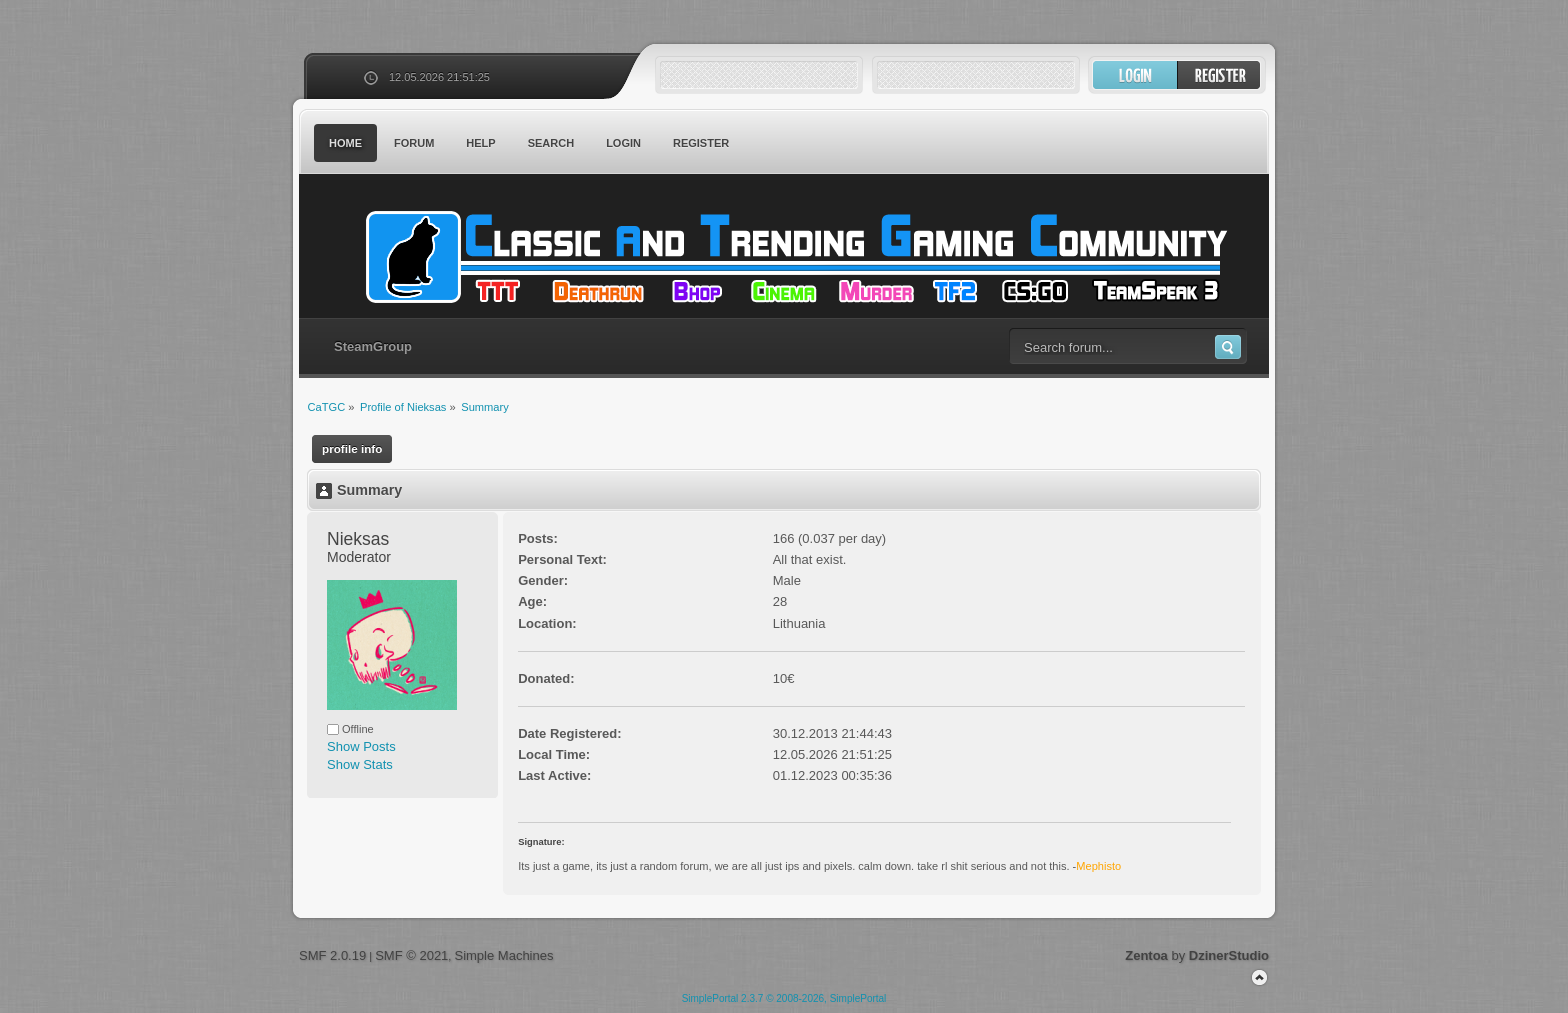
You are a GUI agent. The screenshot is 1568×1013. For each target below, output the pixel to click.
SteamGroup (373, 346)
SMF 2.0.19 (332, 955)
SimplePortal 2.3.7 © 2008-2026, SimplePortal (784, 998)
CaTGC (794, 257)
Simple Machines (503, 955)
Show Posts (361, 746)
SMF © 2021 (411, 955)
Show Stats (360, 764)
